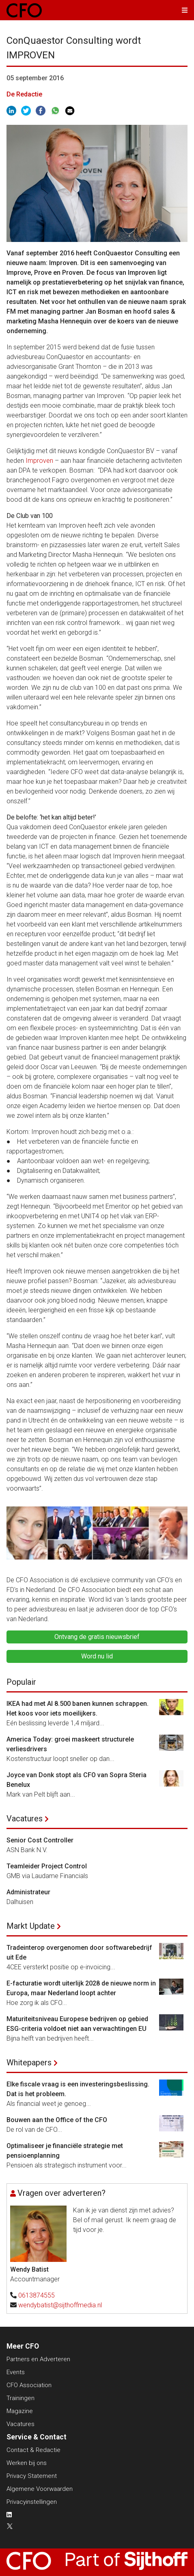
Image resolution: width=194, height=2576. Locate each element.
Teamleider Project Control (46, 1866)
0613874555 (36, 2295)
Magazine (19, 2411)
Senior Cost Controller (39, 1840)
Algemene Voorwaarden (39, 2489)
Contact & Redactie (33, 2450)
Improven (39, 460)
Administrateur (28, 1892)
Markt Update (30, 1926)
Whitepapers (29, 2062)
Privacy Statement (31, 2476)
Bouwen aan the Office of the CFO (56, 2120)
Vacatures (24, 1818)
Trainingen (20, 2398)
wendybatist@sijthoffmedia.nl (60, 2305)
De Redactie (24, 94)
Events (15, 2372)
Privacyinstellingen (31, 2501)
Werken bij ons (26, 2463)
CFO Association (29, 2385)
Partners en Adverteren (38, 2359)
